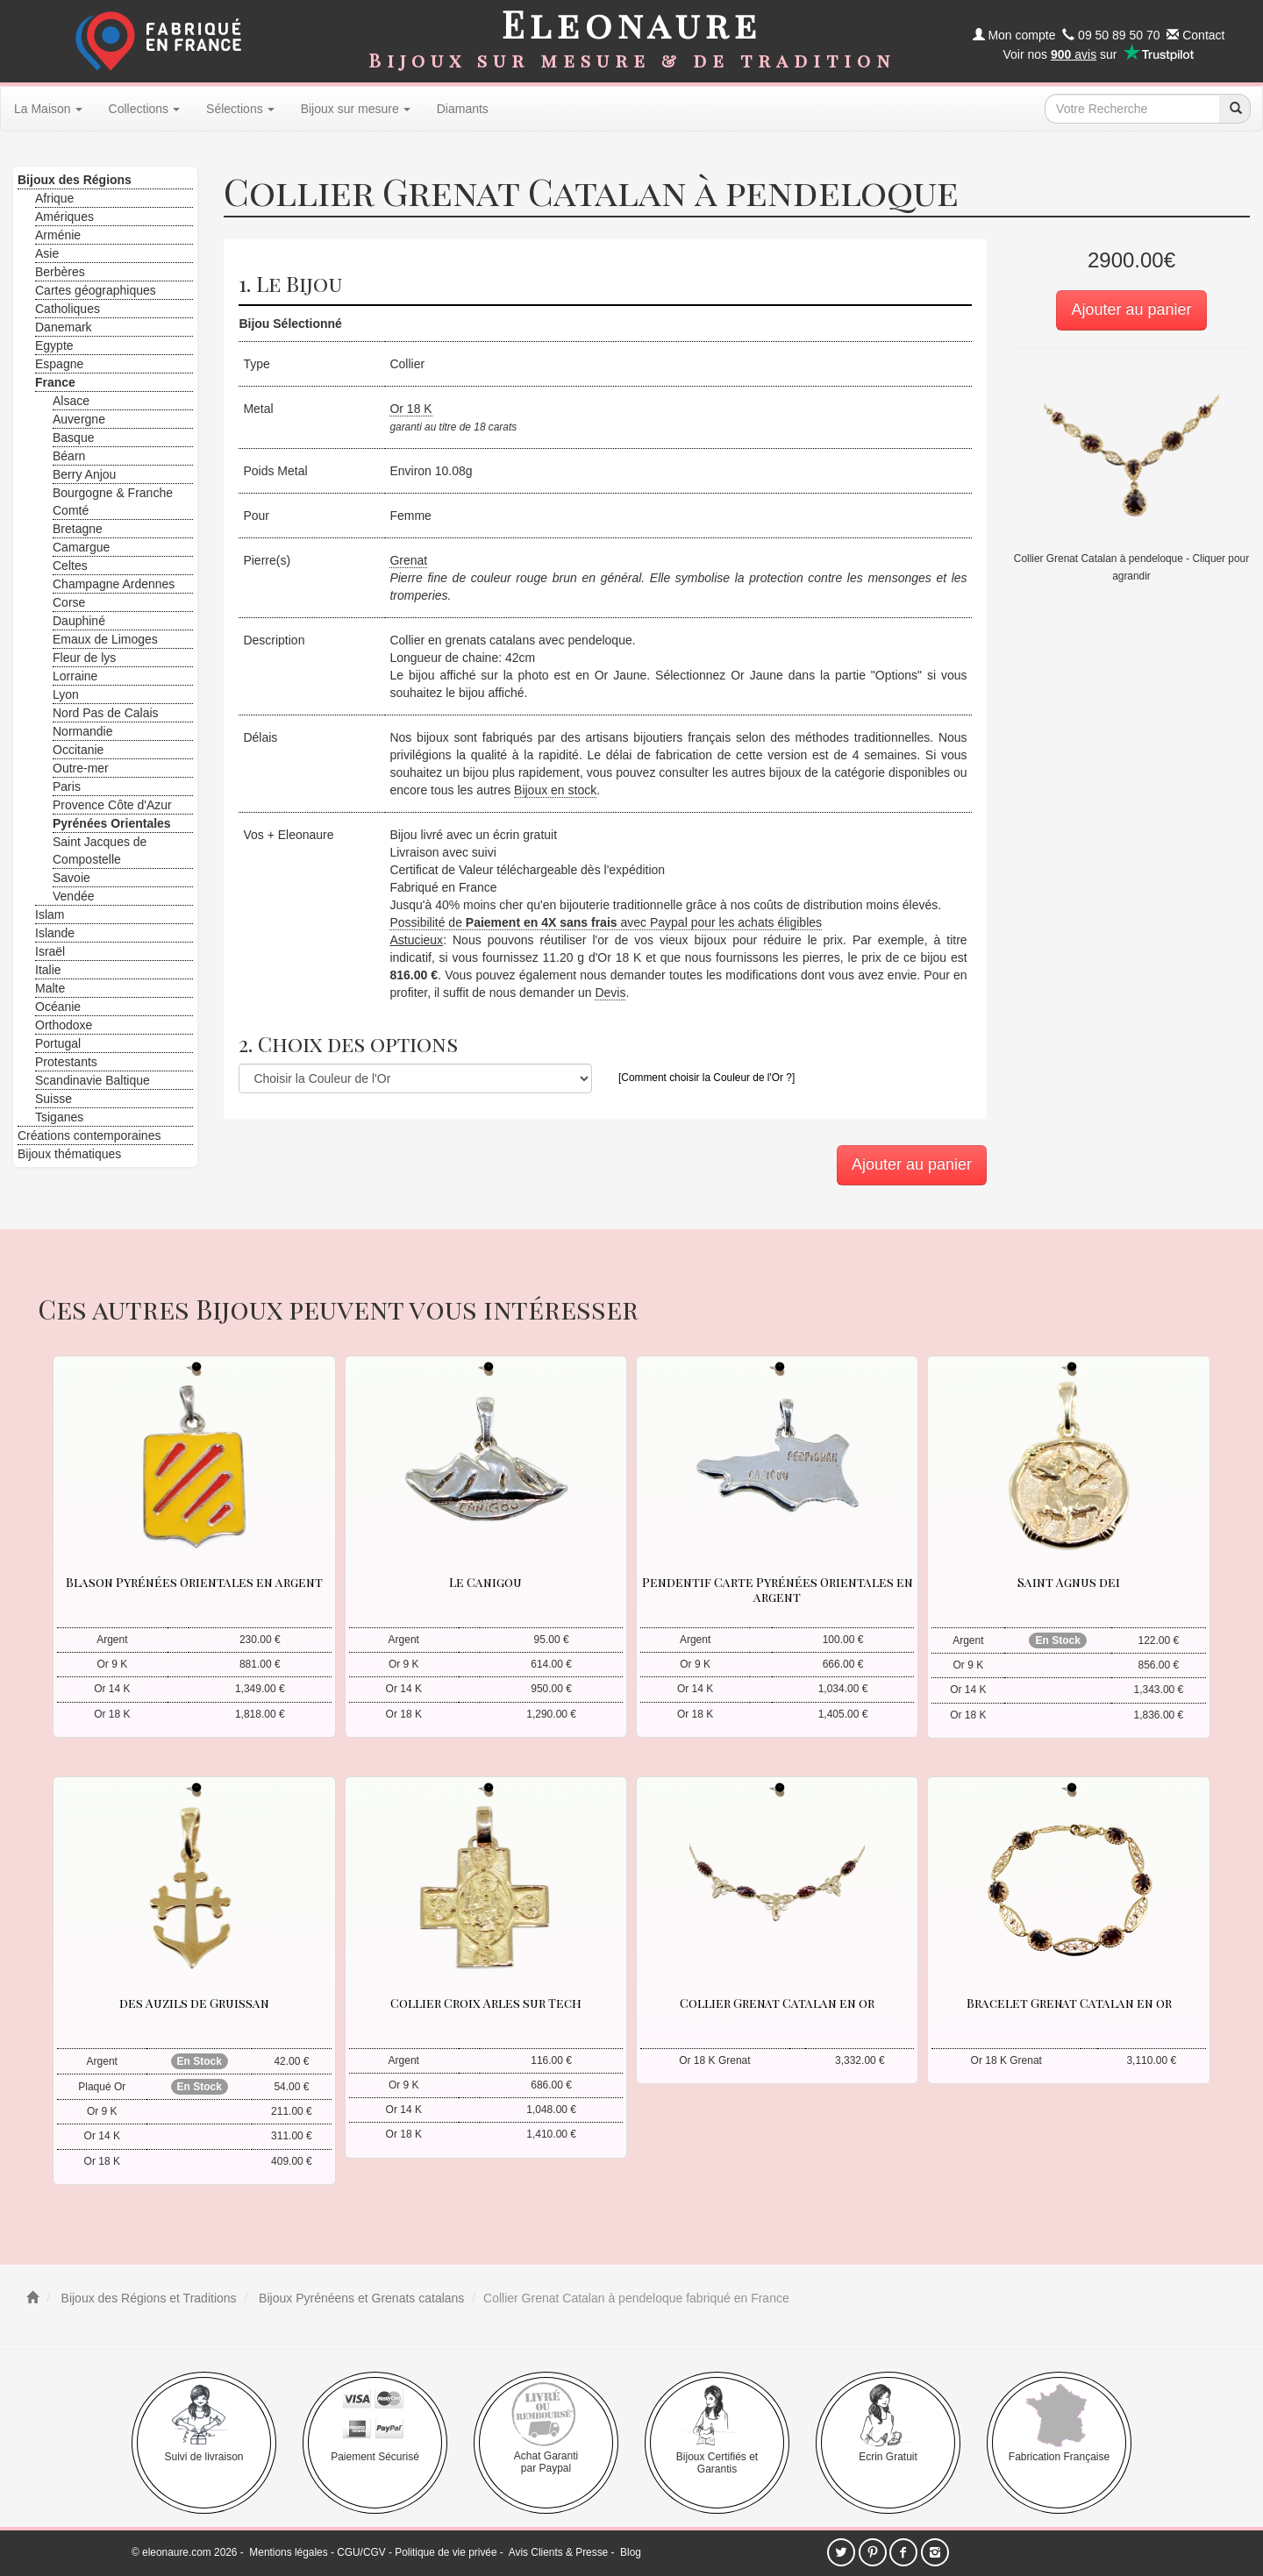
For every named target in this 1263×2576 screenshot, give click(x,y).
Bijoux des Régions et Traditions (147, 2298)
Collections (144, 109)
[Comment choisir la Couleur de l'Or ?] (706, 1077)
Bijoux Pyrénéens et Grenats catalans (359, 2298)
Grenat (408, 560)
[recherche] (1235, 109)
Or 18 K (410, 409)
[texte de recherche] (1132, 109)
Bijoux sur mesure (355, 109)
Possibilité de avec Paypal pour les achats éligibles (605, 922)
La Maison (48, 109)
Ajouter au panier (1131, 309)
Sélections (240, 109)
